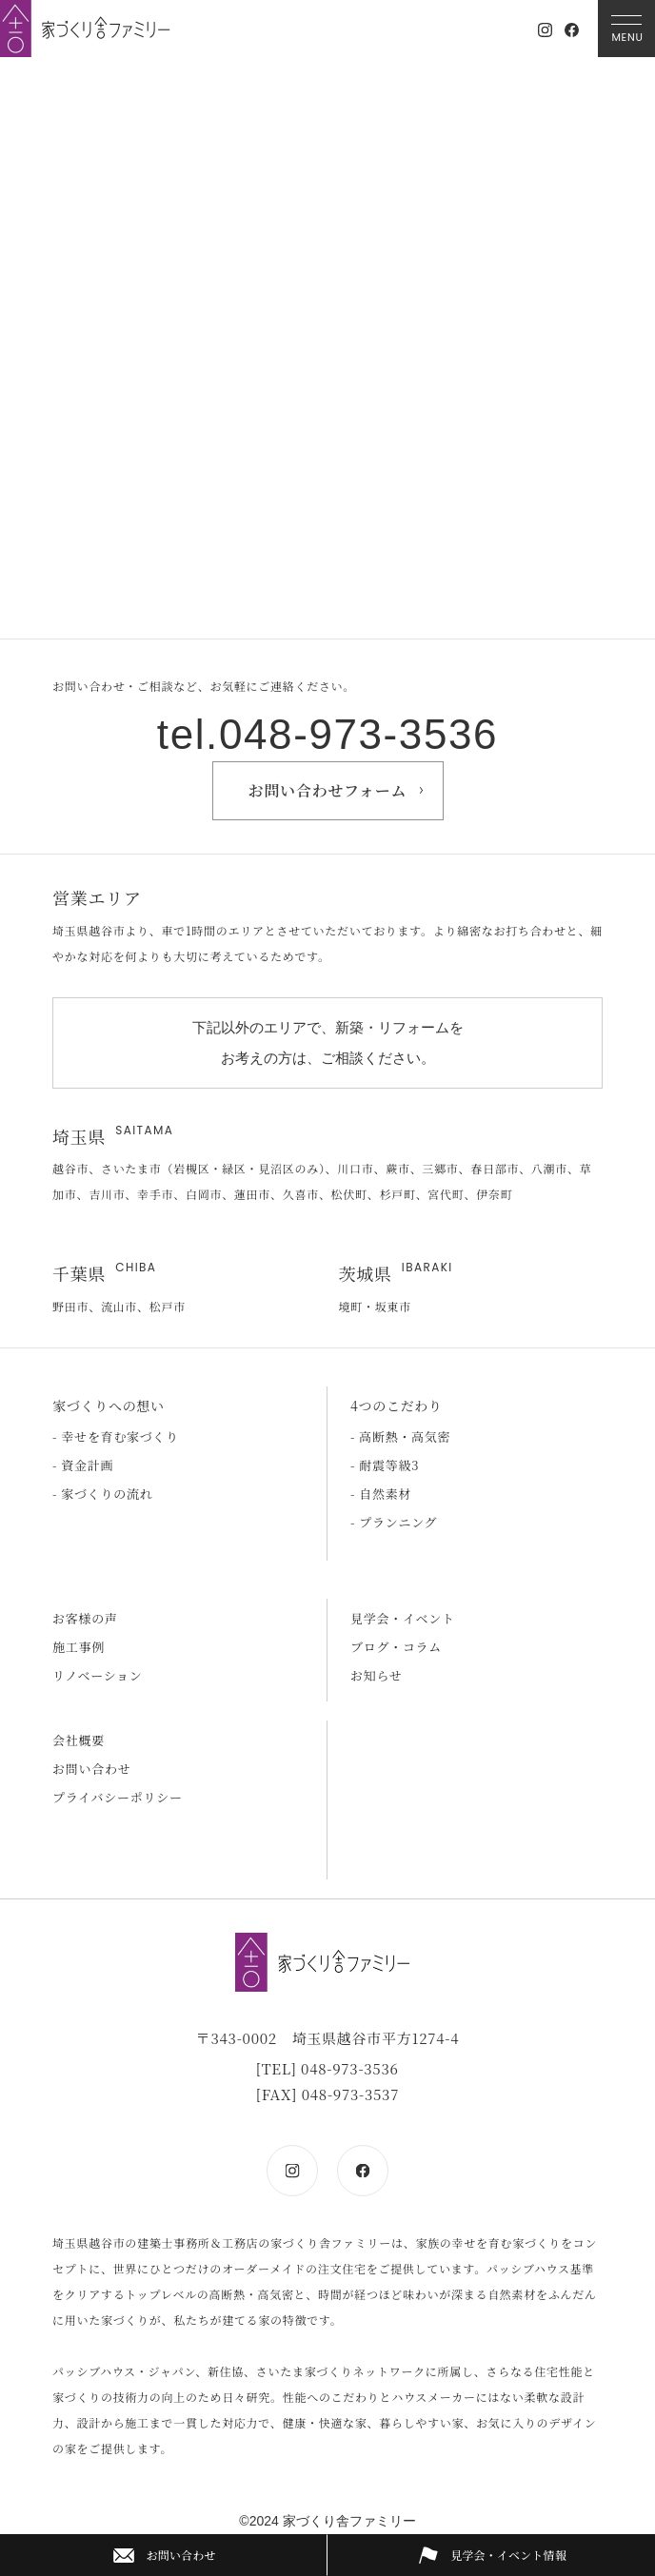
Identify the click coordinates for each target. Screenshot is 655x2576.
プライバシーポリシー (117, 1797)
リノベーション (97, 1675)
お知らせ (376, 1675)
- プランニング (393, 1522)
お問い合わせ (91, 1769)
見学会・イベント (402, 1618)
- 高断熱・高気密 (400, 1436)
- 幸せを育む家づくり (115, 1436)
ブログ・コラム (396, 1647)
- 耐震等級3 (384, 1465)
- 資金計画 (82, 1465)
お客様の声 (85, 1618)
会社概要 (78, 1740)
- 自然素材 (380, 1494)
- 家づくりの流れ (102, 1494)
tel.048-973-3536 (327, 734)
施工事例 (78, 1647)
